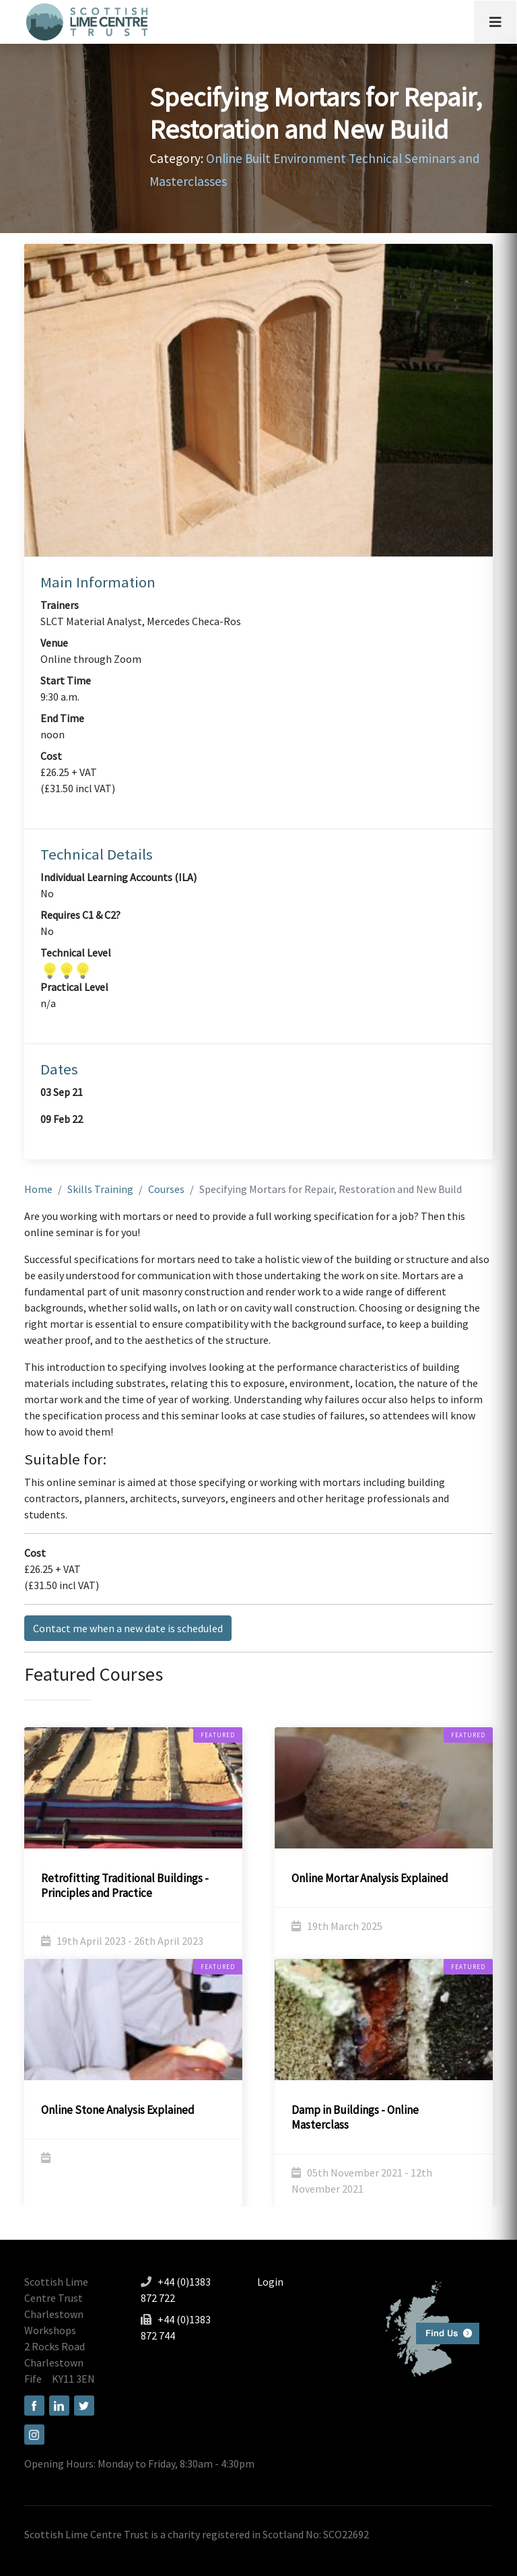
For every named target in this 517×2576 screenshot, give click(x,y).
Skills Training (100, 1189)
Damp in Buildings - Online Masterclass (355, 2117)
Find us (426, 2327)
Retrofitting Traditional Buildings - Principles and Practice (125, 1885)
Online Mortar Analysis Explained (369, 1878)
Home (38, 1189)
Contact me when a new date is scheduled (128, 1628)
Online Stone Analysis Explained (118, 2109)
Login (270, 2281)
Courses (166, 1189)
